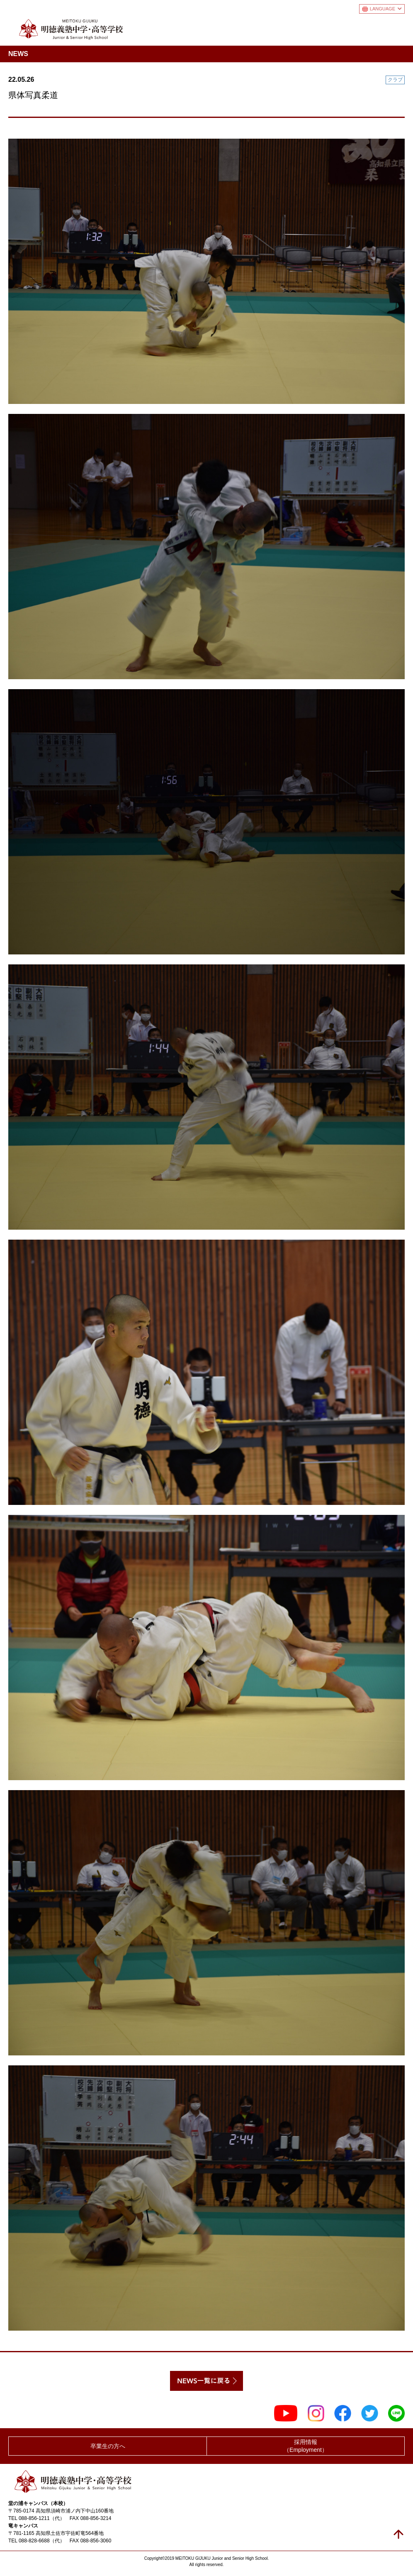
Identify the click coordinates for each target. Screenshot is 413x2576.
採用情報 (305, 2446)
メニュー (398, 27)
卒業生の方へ (107, 2446)
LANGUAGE (386, 8)
